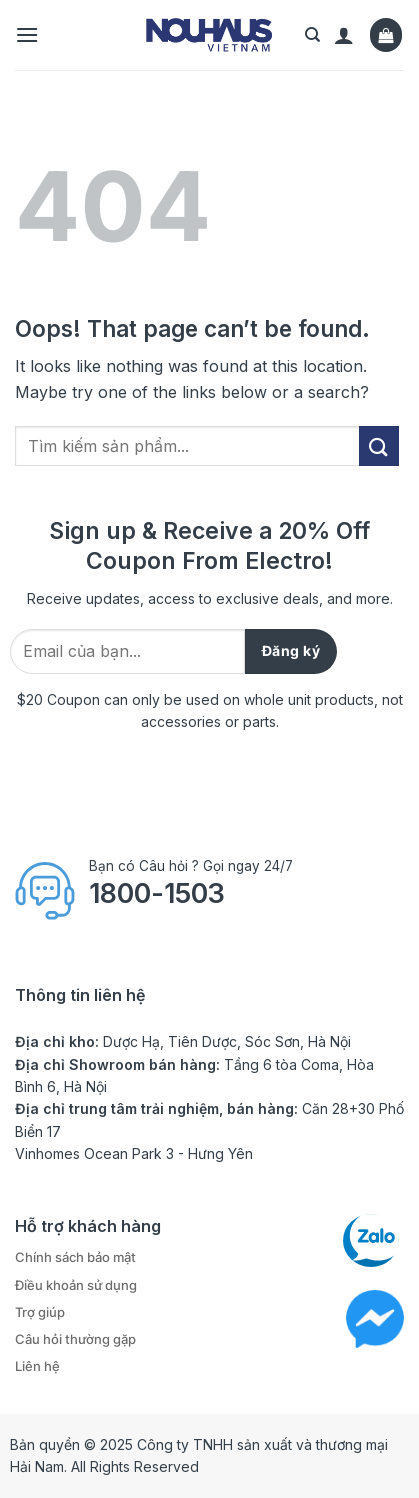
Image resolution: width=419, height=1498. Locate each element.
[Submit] (379, 445)
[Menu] (27, 34)
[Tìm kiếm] (312, 35)
